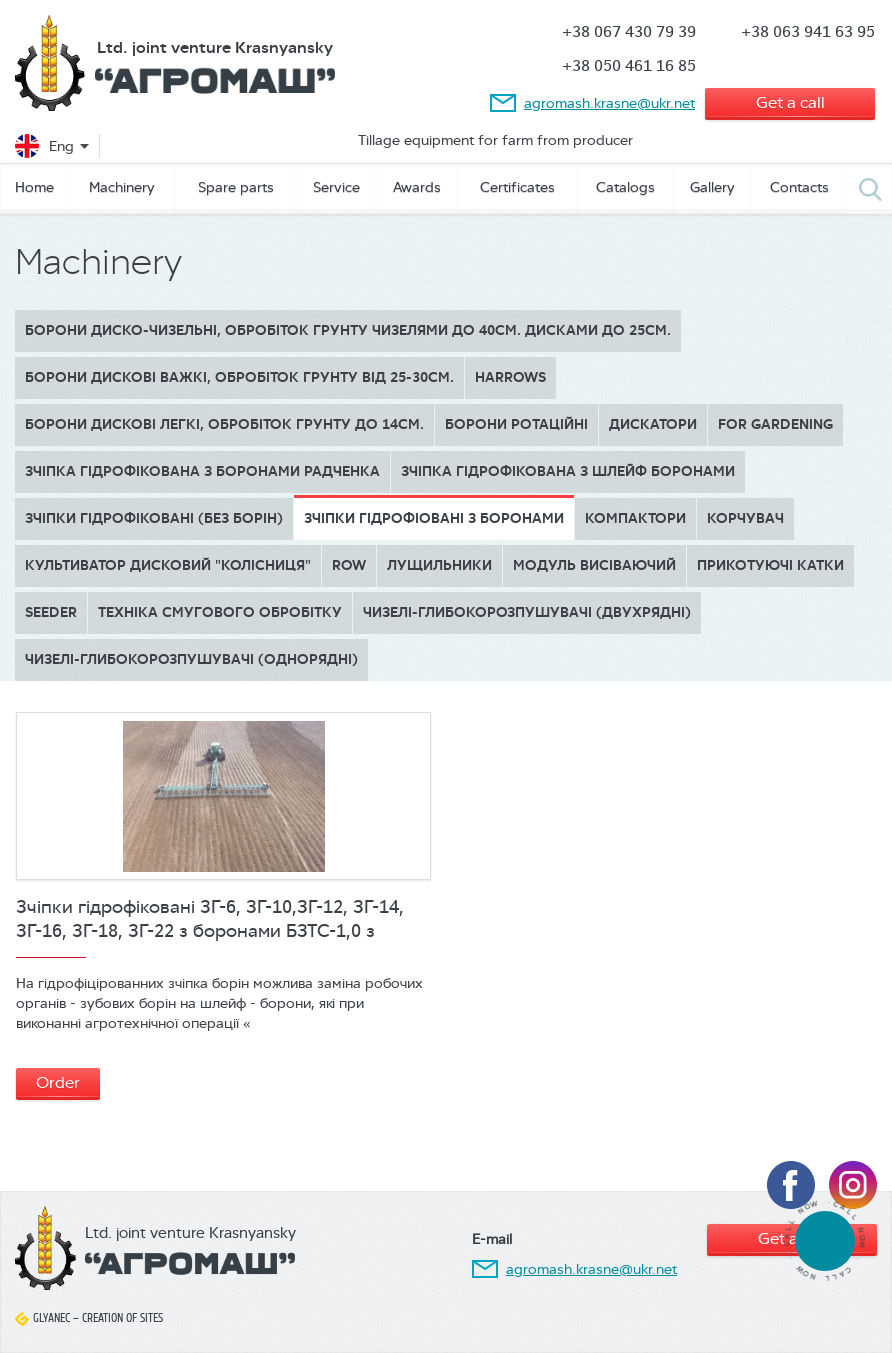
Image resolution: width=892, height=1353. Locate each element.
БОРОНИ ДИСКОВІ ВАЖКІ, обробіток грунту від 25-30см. (239, 377)
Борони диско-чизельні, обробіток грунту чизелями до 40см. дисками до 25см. (348, 330)
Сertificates (517, 187)
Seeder (51, 612)
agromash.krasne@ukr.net (609, 103)
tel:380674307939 (824, 1240)
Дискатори (653, 424)
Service (336, 187)
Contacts (799, 187)
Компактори (635, 518)
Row (349, 565)
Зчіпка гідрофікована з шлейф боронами (568, 471)
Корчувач (745, 518)
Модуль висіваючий (594, 565)
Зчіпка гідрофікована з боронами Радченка (202, 471)
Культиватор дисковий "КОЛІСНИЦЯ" (168, 565)
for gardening (775, 424)
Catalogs (625, 187)
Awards (417, 187)
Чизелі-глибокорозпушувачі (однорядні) (191, 659)
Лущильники (439, 565)
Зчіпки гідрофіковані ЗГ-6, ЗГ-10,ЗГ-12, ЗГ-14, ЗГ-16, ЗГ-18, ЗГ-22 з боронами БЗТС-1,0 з (210, 919)
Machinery (122, 187)
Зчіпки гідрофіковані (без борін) (154, 518)
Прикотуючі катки (770, 565)
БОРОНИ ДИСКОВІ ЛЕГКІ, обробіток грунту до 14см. (224, 424)
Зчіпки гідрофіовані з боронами (434, 518)
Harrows (510, 377)
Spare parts (236, 187)
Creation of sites (122, 1318)
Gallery (712, 187)
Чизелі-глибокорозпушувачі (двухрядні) (527, 612)
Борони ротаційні (516, 424)
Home (34, 187)
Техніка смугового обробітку (220, 612)
